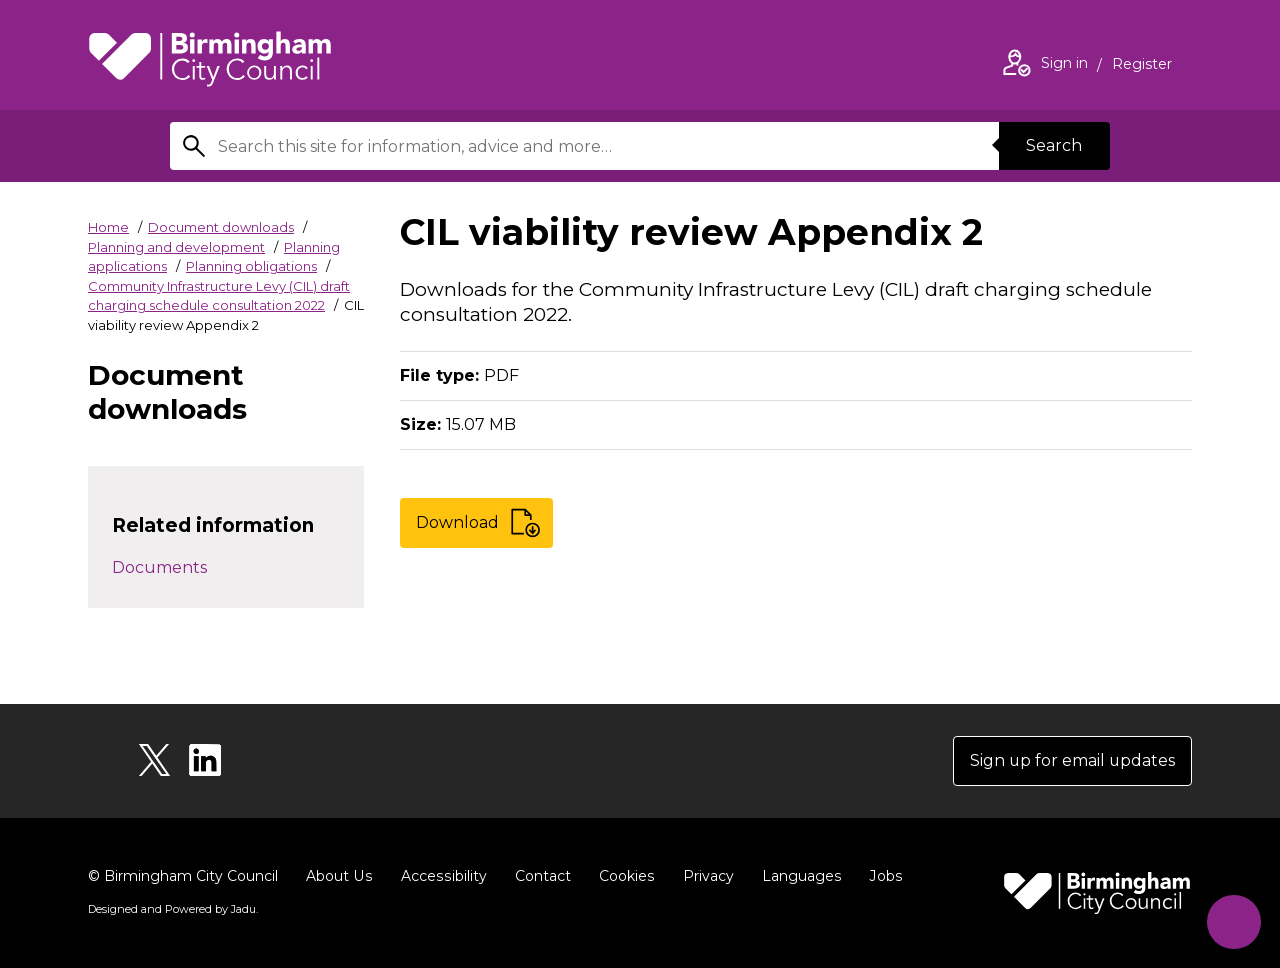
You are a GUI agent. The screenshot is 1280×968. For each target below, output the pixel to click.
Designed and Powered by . (173, 909)
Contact (539, 876)
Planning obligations (251, 266)
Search (1054, 145)
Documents (159, 567)
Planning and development (176, 247)
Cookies (622, 876)
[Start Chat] (1233, 921)
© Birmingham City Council (183, 876)
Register (1142, 66)
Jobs (880, 876)
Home (108, 227)
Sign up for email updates (1071, 760)
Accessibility (441, 876)
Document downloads (221, 227)
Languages (796, 876)
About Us (338, 876)
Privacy (703, 876)
